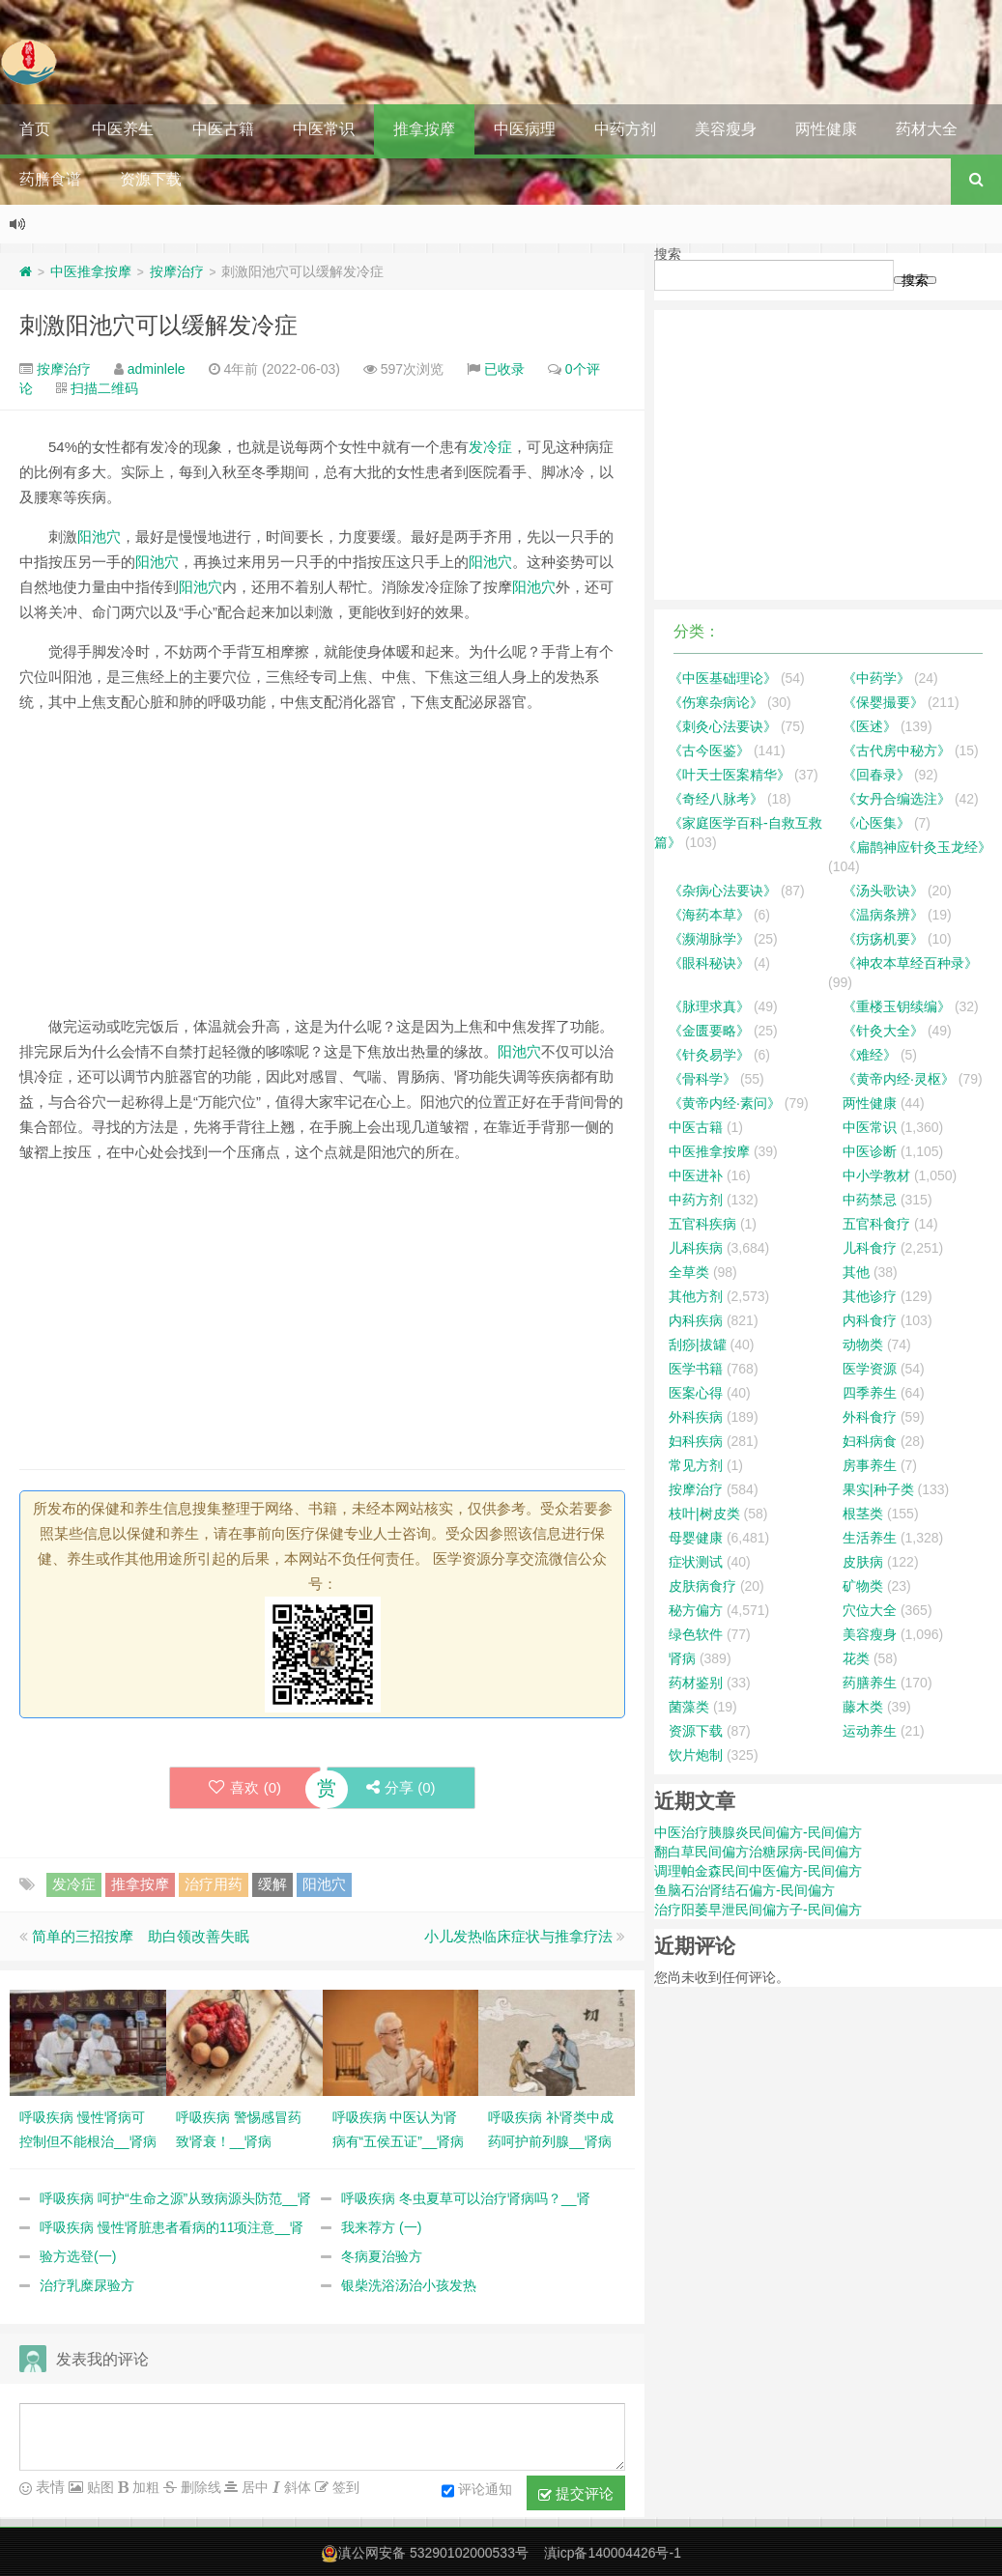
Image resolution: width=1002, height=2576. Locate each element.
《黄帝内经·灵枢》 (899, 1079)
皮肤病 (863, 1562)
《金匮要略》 (709, 1030)
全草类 (689, 1272)
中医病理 (525, 129)
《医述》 (870, 726)
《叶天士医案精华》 (729, 774)
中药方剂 (625, 129)
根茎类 (863, 1513)
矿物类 (863, 1586)
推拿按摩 (424, 129)
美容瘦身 (726, 129)
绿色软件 (696, 1634)
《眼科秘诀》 (709, 963)
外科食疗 (870, 1417)
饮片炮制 (696, 1755)
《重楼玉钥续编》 (897, 1006)
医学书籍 (696, 1368)
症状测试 (696, 1562)
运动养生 (870, 1731)
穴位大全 (870, 1610)
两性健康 (826, 129)
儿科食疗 (870, 1248)
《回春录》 (876, 774)
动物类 (863, 1344)
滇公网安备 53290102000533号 (433, 2553)
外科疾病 (696, 1417)
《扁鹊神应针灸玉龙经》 (917, 847)
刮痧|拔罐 (698, 1344)
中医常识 (324, 129)
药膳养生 (870, 1682)
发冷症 (490, 447)
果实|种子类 (878, 1489)
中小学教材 (876, 1175)
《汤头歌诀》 (883, 890)
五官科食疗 (876, 1223)
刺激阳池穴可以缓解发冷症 (158, 325)
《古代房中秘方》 (897, 750)
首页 (34, 129)
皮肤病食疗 (702, 1586)
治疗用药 (214, 1884)
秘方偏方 (696, 1610)
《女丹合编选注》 (897, 799)
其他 (856, 1272)
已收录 (504, 369)
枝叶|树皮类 (704, 1513)
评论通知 (477, 2491)
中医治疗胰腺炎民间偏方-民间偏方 (758, 1832)
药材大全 (927, 129)
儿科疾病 (696, 1248)
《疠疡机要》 (883, 939)
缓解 (272, 1884)
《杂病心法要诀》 (723, 890)
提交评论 (576, 2494)
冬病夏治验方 (381, 2256)
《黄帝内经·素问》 (725, 1103)
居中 (253, 2487)
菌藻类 (689, 1706)
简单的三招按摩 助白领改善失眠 (140, 1936)
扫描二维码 (104, 388)
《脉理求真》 (709, 1006)
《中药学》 (876, 678)
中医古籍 (223, 129)
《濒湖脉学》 (709, 939)
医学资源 (870, 1368)
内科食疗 (870, 1320)
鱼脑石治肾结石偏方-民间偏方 (744, 1890)
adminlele (157, 369)
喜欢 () (245, 1787)
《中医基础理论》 (723, 678)
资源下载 (151, 179)
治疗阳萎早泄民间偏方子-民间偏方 (758, 1909)
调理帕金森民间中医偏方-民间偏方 (758, 1871)
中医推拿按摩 (90, 271)
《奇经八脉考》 (716, 799)
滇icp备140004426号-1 (612, 2553)
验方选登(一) (78, 2256)
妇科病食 (870, 1441)
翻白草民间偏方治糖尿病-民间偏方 (758, 1851)
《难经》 (870, 1054)
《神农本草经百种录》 (910, 963)
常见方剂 (696, 1465)
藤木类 (863, 1706)
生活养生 (870, 1537)
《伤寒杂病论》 (716, 702)
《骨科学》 (702, 1079)
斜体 (295, 2487)
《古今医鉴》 (709, 750)
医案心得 (696, 1393)
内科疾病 (696, 1320)
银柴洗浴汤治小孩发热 (408, 2285)
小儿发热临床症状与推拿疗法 (518, 1936)
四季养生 (870, 1393)
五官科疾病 (702, 1223)
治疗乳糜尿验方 (87, 2285)
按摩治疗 (177, 271)
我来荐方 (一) (381, 2227)
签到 (344, 2487)
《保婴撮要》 (883, 702)
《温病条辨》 (883, 914)
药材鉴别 (696, 1682)
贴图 (98, 2487)
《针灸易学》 (709, 1054)
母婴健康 (696, 1537)
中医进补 (696, 1175)
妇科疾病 (696, 1441)
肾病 (682, 1658)
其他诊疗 (870, 1296)
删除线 (199, 2487)
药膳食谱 (50, 179)
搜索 (667, 254)
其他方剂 (696, 1296)
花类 (856, 1658)
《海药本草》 (709, 914)
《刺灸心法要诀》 (723, 726)
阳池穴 (99, 536)
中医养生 (123, 129)
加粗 (144, 2487)
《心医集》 (876, 823)
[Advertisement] (322, 864)
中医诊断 (870, 1151)
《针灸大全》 (883, 1030)
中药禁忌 (870, 1199)
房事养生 (870, 1465)
